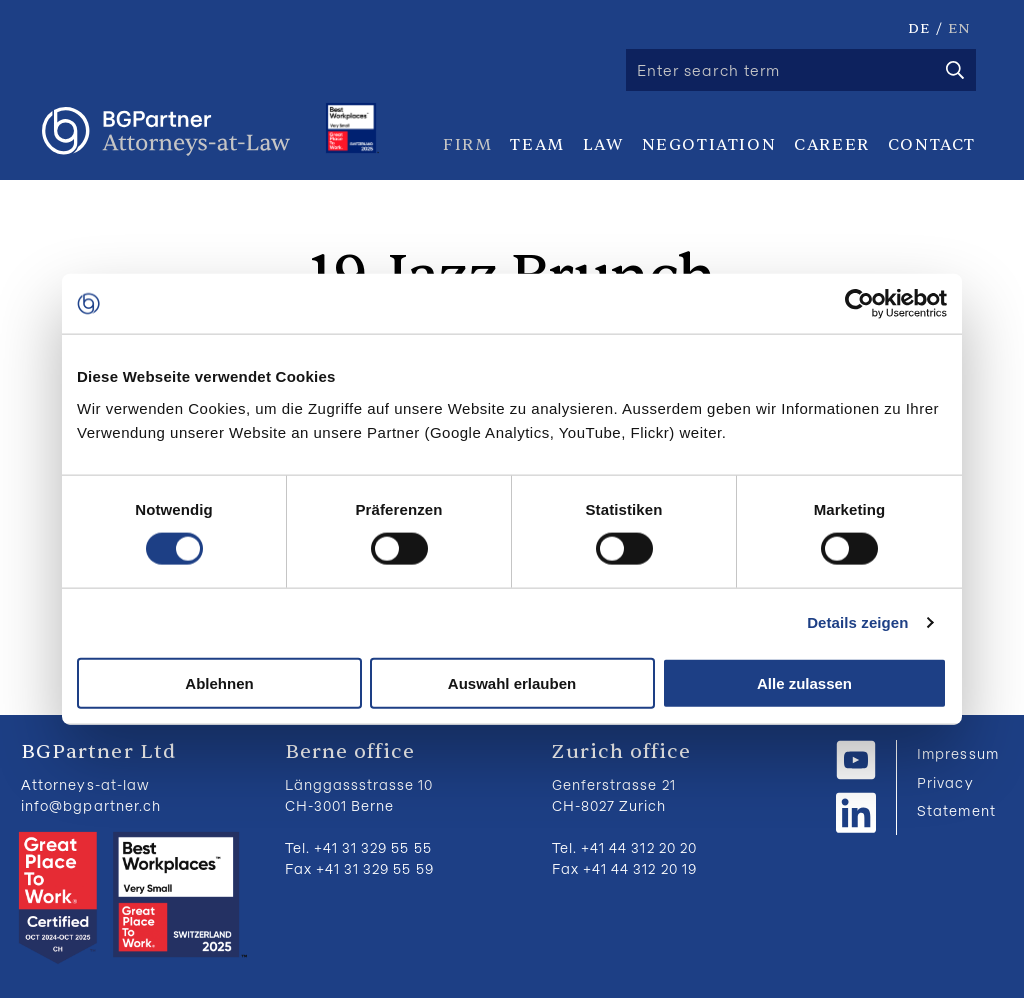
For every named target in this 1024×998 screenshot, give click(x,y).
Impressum (957, 753)
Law (603, 145)
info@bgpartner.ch (91, 805)
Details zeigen (857, 622)
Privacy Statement (956, 796)
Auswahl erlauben (512, 682)
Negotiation (709, 145)
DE (919, 28)
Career (832, 145)
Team (537, 145)
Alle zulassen (804, 682)
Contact (932, 145)
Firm (467, 145)
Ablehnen (219, 682)
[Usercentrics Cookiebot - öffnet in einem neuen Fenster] (859, 304)
